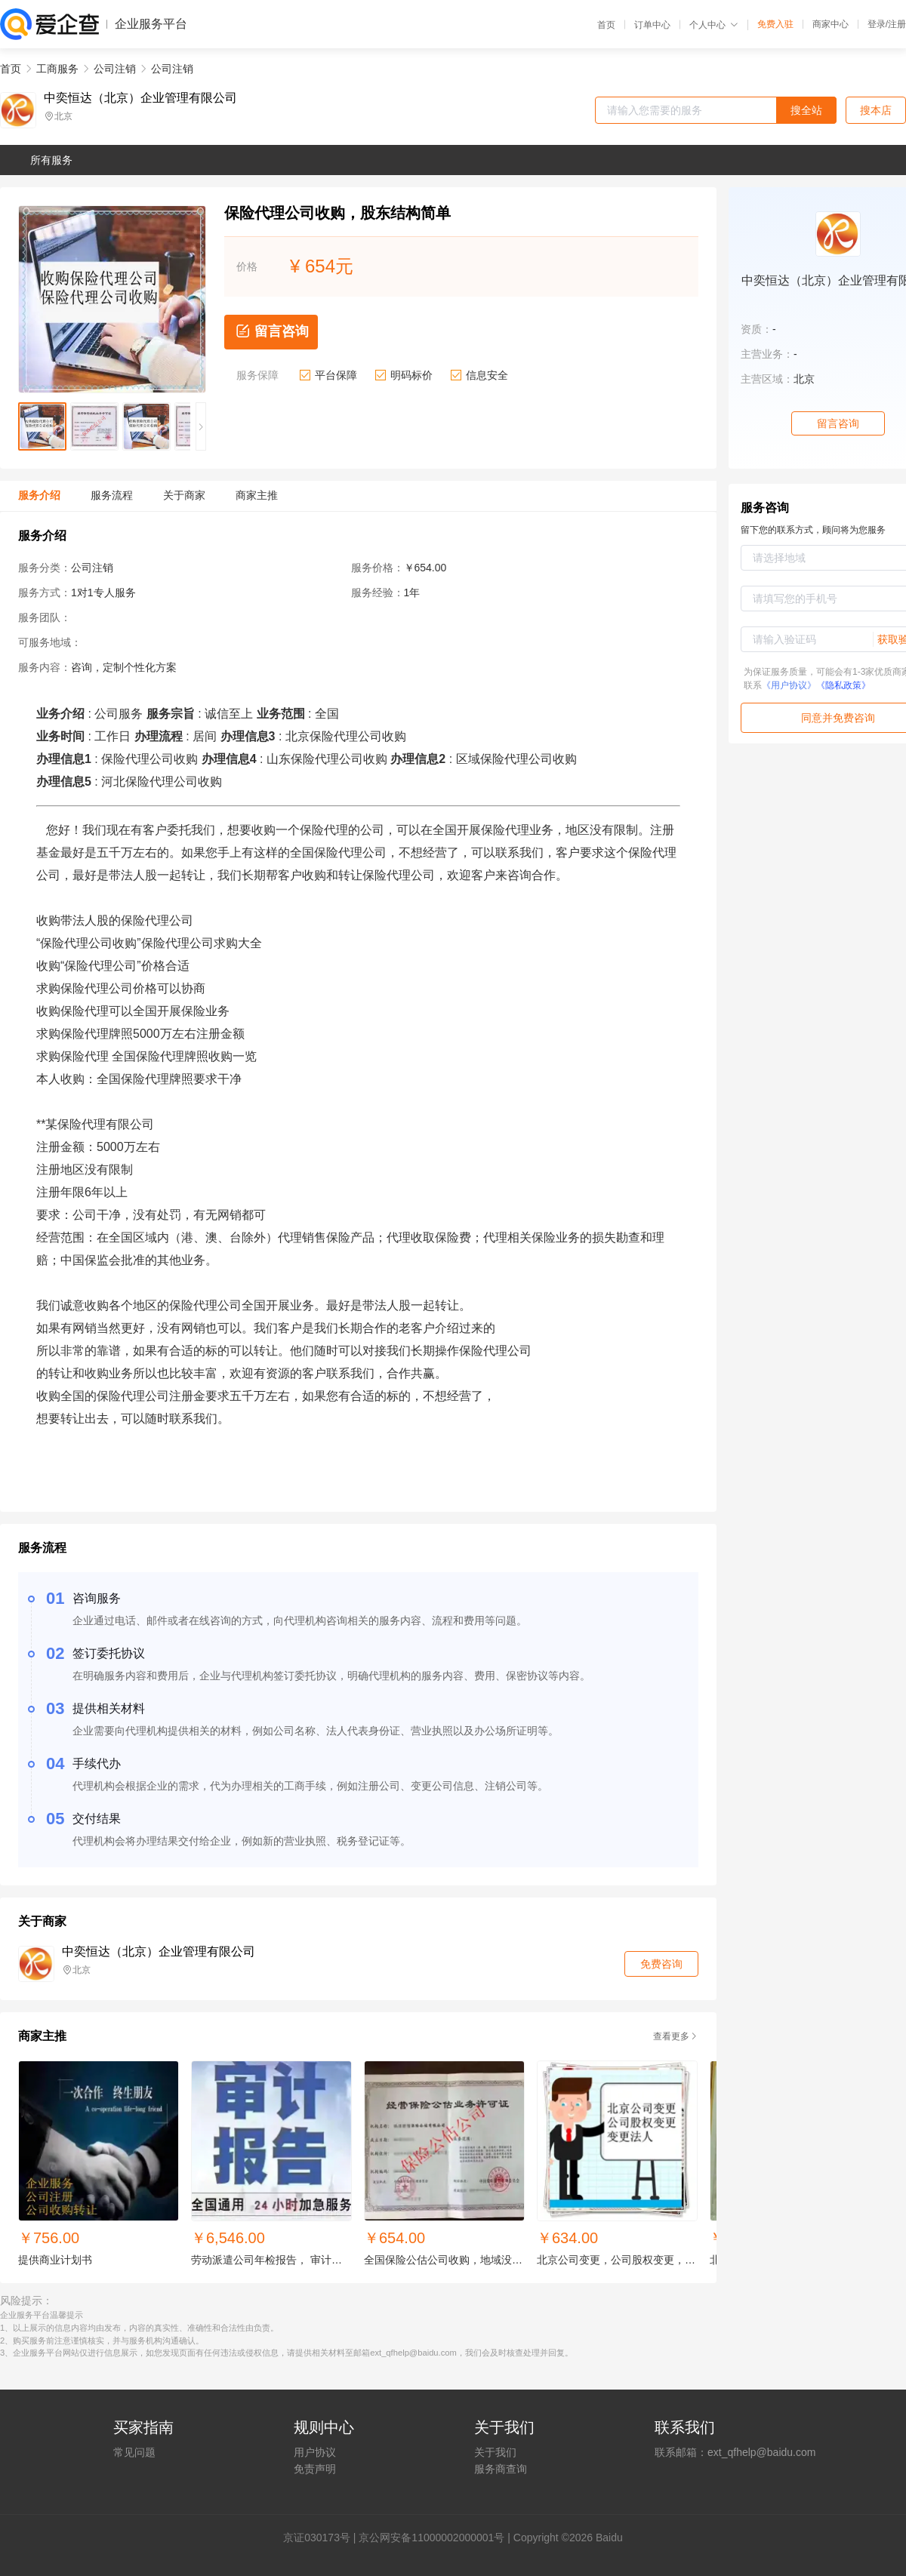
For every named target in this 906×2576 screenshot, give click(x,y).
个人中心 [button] (713, 25)
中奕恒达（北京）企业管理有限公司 (140, 98)
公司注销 (115, 68)
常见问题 (134, 2452)
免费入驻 (775, 24)
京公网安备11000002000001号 (431, 2537)
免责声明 (315, 2469)
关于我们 (495, 2452)
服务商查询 (500, 2469)
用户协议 (315, 2452)
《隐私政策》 (843, 685)
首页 (606, 24)
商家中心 (830, 24)
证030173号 (322, 2537)
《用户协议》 (789, 685)
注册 (897, 24)
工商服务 (57, 68)
